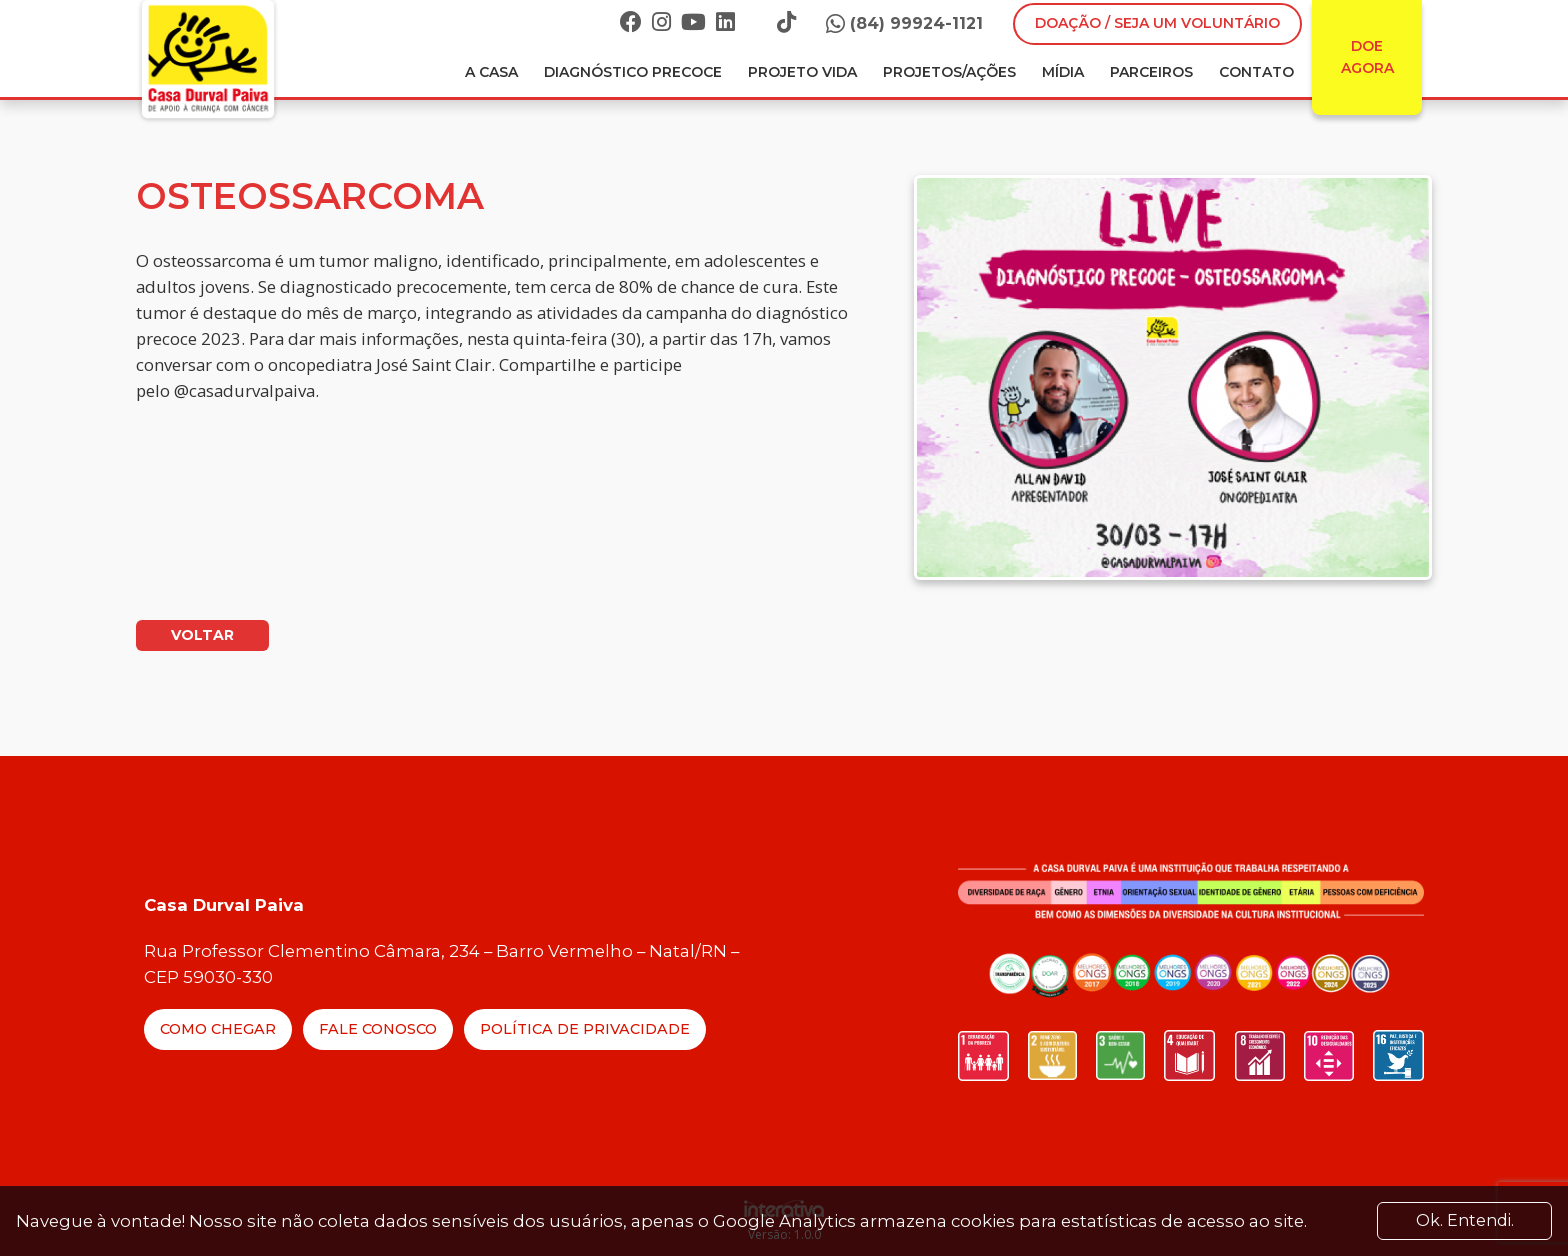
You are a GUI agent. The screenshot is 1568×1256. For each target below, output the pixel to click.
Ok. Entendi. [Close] (1465, 1220)
